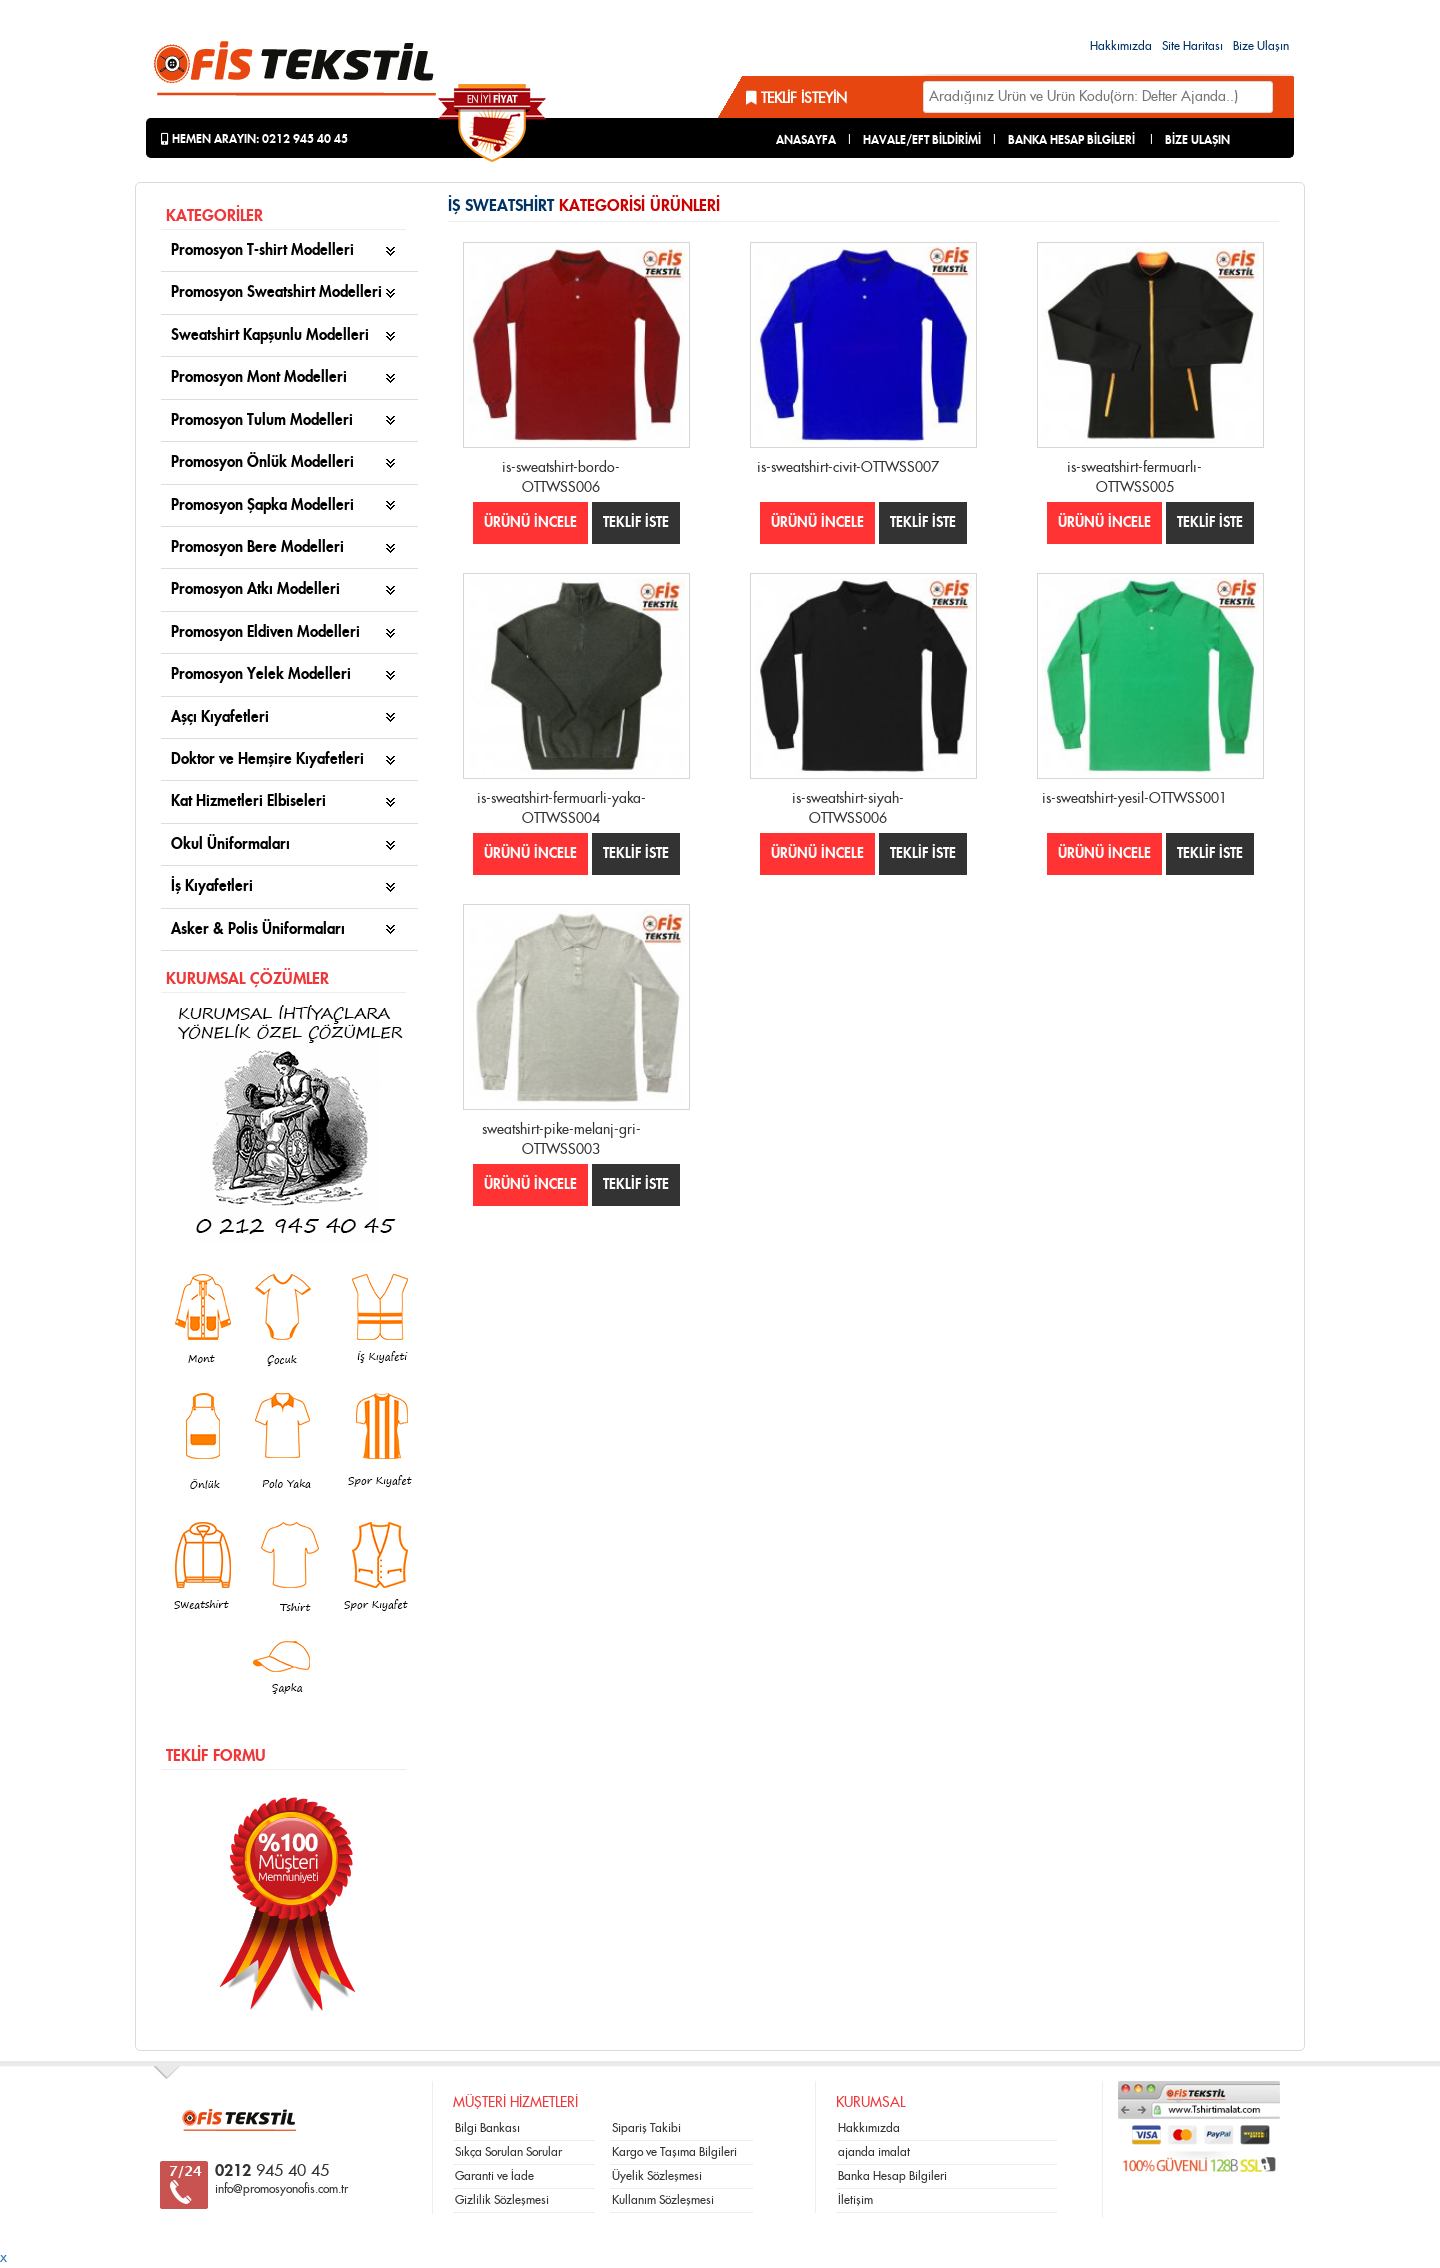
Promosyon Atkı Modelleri (255, 589)
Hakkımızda (1121, 46)
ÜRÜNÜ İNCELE (530, 523)
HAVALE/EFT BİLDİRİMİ (922, 140)
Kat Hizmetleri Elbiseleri (248, 801)
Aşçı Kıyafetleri (220, 717)
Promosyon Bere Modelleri (257, 547)
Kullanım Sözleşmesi (663, 2200)
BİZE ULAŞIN (1197, 140)
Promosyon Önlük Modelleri (262, 462)
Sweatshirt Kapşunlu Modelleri (270, 335)
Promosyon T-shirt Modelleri (262, 250)
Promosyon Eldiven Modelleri (265, 632)
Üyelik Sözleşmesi (657, 2176)
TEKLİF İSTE (636, 523)
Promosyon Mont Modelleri (259, 377)
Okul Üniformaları (230, 844)
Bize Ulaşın (1261, 46)
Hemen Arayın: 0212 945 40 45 (254, 139)
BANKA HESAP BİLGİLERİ (1071, 140)
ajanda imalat (874, 2152)
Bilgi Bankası (487, 2128)
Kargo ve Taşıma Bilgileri (674, 2152)
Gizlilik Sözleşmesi (502, 2200)
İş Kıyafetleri (212, 886)
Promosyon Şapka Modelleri (262, 505)
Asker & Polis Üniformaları (258, 929)
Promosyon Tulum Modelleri (262, 420)
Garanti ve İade (494, 2176)
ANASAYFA (806, 140)
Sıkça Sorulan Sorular (508, 2152)
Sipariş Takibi (646, 2128)
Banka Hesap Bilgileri (892, 2176)
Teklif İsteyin (796, 99)
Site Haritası (1192, 46)
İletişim (855, 2200)
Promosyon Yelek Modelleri (261, 674)
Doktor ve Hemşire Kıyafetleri (267, 759)
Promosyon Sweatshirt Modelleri (276, 292)
